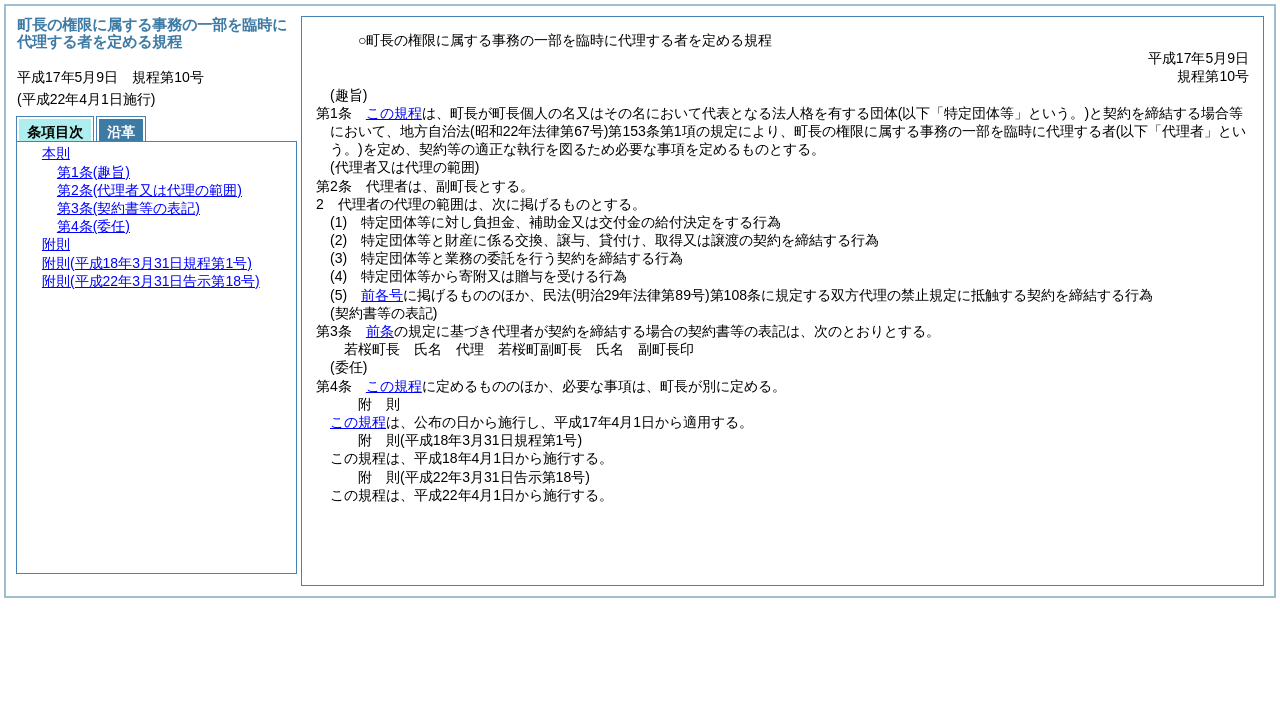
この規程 (394, 113)
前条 (380, 331)
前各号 (382, 295)
